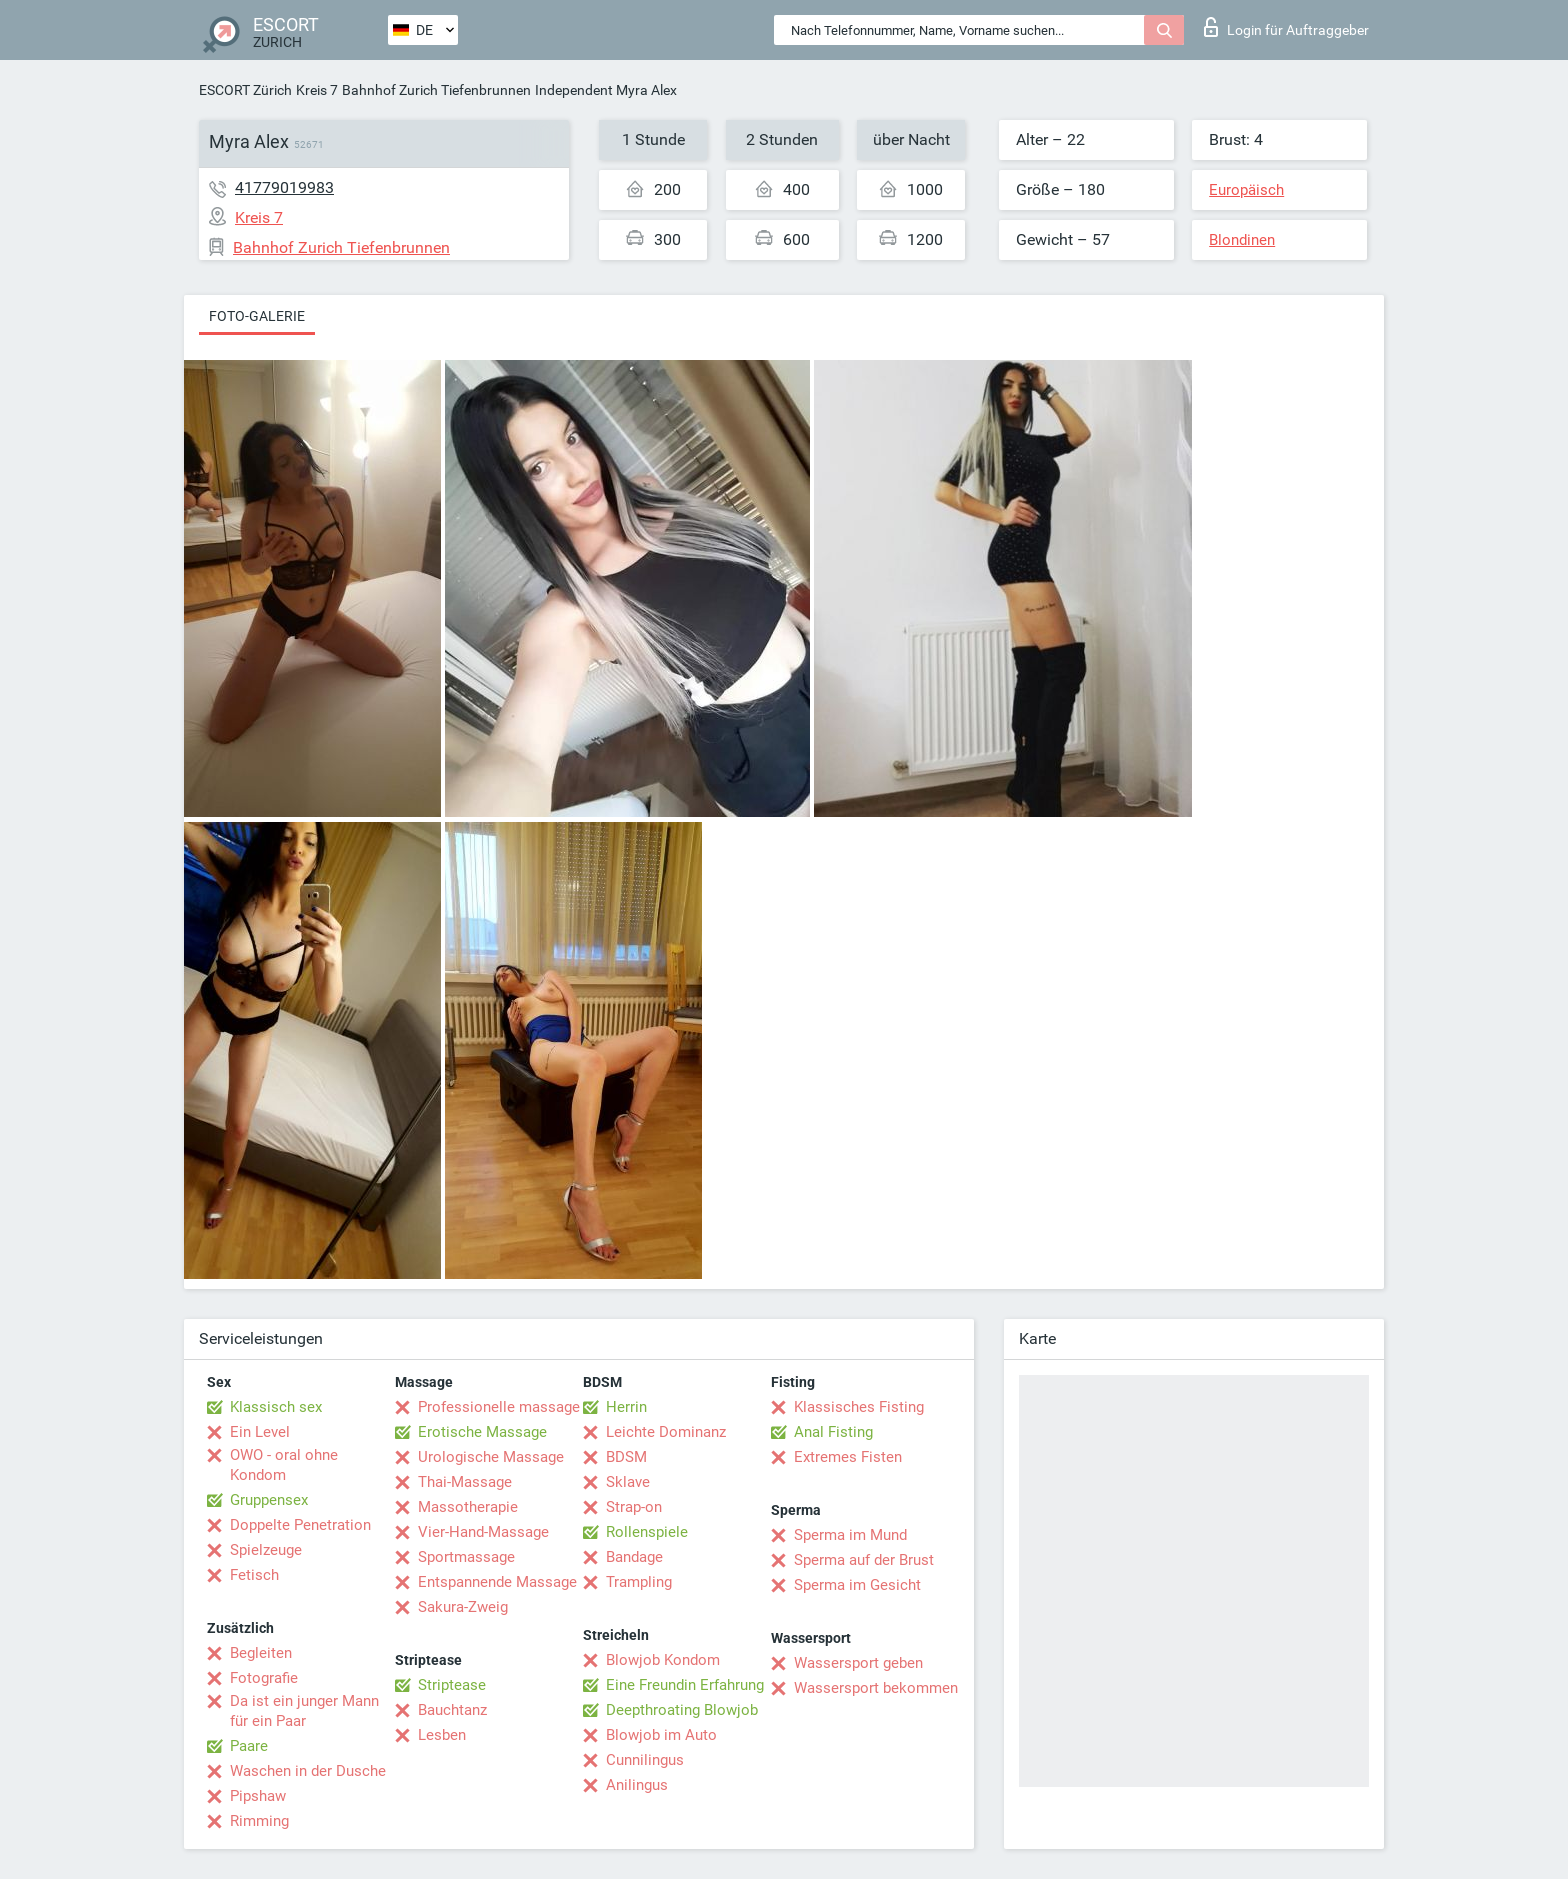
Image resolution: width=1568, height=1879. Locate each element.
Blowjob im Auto (661, 1735)
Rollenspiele (647, 1532)
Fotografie (264, 1678)
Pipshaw (258, 1796)
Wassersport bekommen (876, 1688)
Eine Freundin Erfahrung (685, 1685)
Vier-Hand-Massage (483, 1532)
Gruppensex (269, 1500)
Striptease (452, 1685)
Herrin (626, 1407)
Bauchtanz (452, 1710)
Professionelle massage (499, 1407)
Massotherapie (468, 1507)
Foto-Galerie (257, 316)
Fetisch (254, 1575)
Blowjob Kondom (663, 1660)
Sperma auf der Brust (864, 1560)
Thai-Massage (465, 1482)
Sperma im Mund (850, 1535)
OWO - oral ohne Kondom (284, 1465)
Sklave (628, 1482)
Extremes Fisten (848, 1457)
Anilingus (637, 1785)
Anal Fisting (833, 1432)
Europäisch (1246, 190)
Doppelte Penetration (300, 1525)
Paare (249, 1746)
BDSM (626, 1457)
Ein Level (260, 1432)
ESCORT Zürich (245, 90)
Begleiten (261, 1653)
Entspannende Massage (497, 1582)
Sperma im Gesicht (857, 1585)
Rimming (259, 1821)
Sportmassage (466, 1557)
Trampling (639, 1582)
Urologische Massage (491, 1457)
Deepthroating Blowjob (682, 1710)
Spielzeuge (266, 1550)
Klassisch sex (276, 1407)
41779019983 (284, 187)
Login (1286, 27)
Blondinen (1242, 240)
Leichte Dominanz (666, 1432)
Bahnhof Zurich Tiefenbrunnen (436, 90)
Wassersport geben (858, 1663)
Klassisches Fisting (859, 1407)
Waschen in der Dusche (308, 1771)
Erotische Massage (482, 1432)
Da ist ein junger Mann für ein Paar (304, 1711)
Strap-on (634, 1507)
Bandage (634, 1557)
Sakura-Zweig (463, 1607)
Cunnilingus (645, 1760)
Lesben (442, 1735)
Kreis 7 (317, 90)
